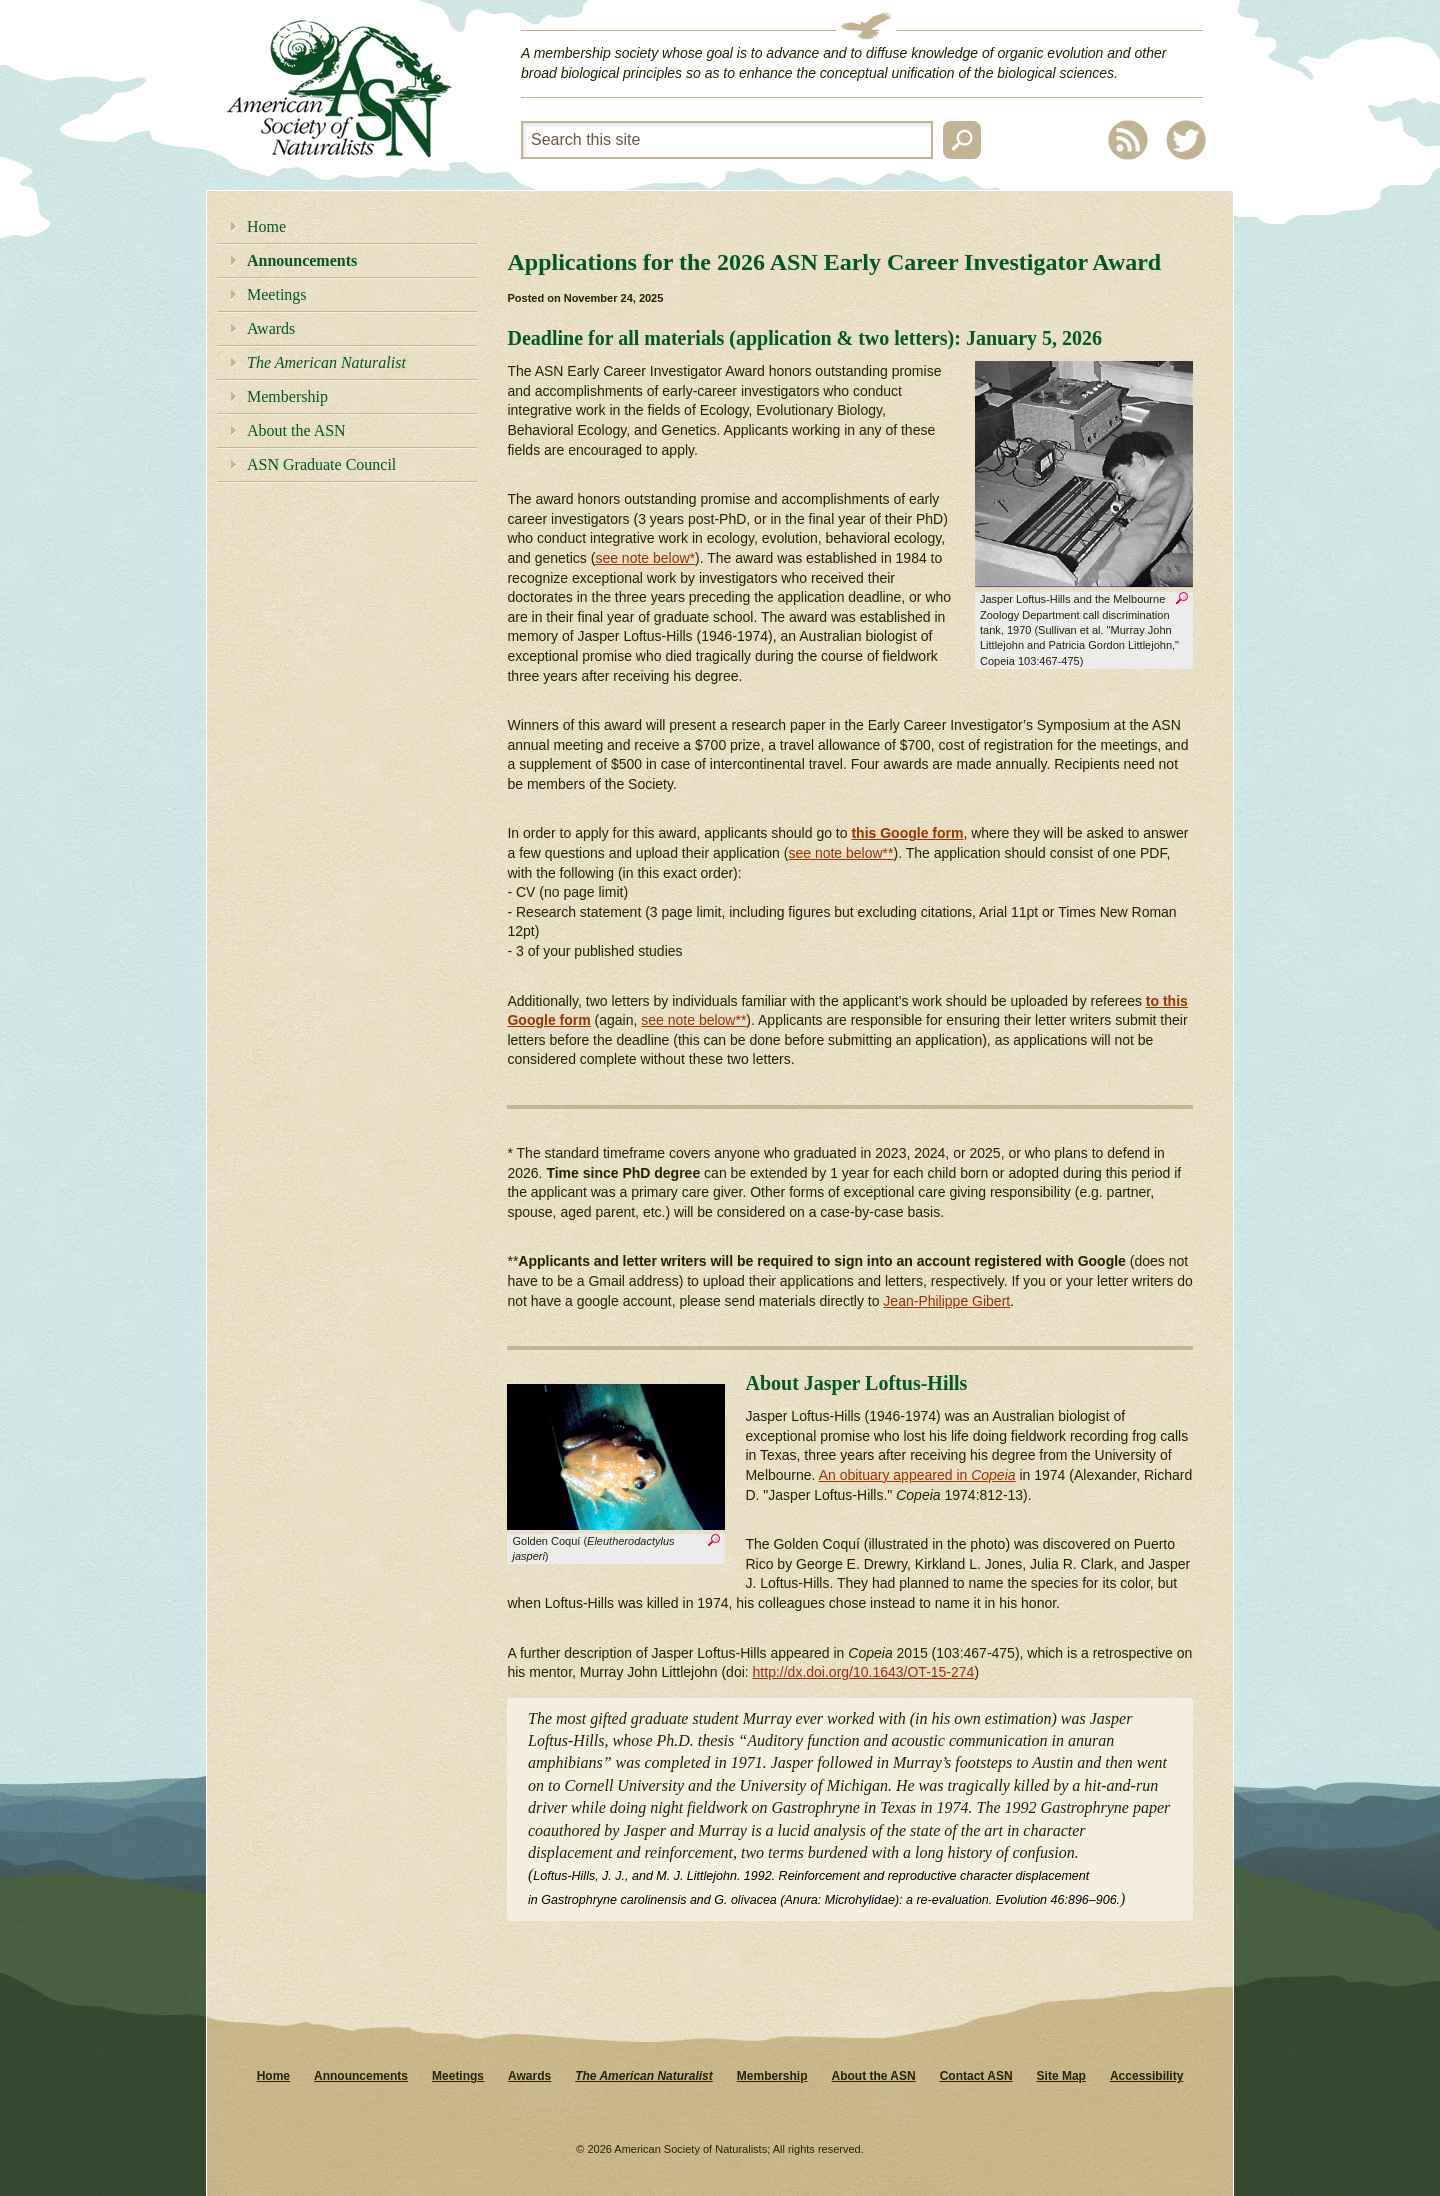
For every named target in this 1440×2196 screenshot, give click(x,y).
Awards (271, 328)
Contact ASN (976, 2076)
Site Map (1061, 2076)
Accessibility (1146, 2076)
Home (266, 226)
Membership (287, 396)
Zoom (1182, 601)
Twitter (1186, 140)
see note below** (840, 853)
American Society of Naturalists (339, 89)
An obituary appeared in (917, 1475)
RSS (1128, 140)
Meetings (277, 294)
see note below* (645, 558)
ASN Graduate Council (321, 464)
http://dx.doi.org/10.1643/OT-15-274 (864, 1672)
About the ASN (296, 430)
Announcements (302, 260)
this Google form (907, 833)
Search (962, 140)
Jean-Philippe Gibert (946, 1301)
